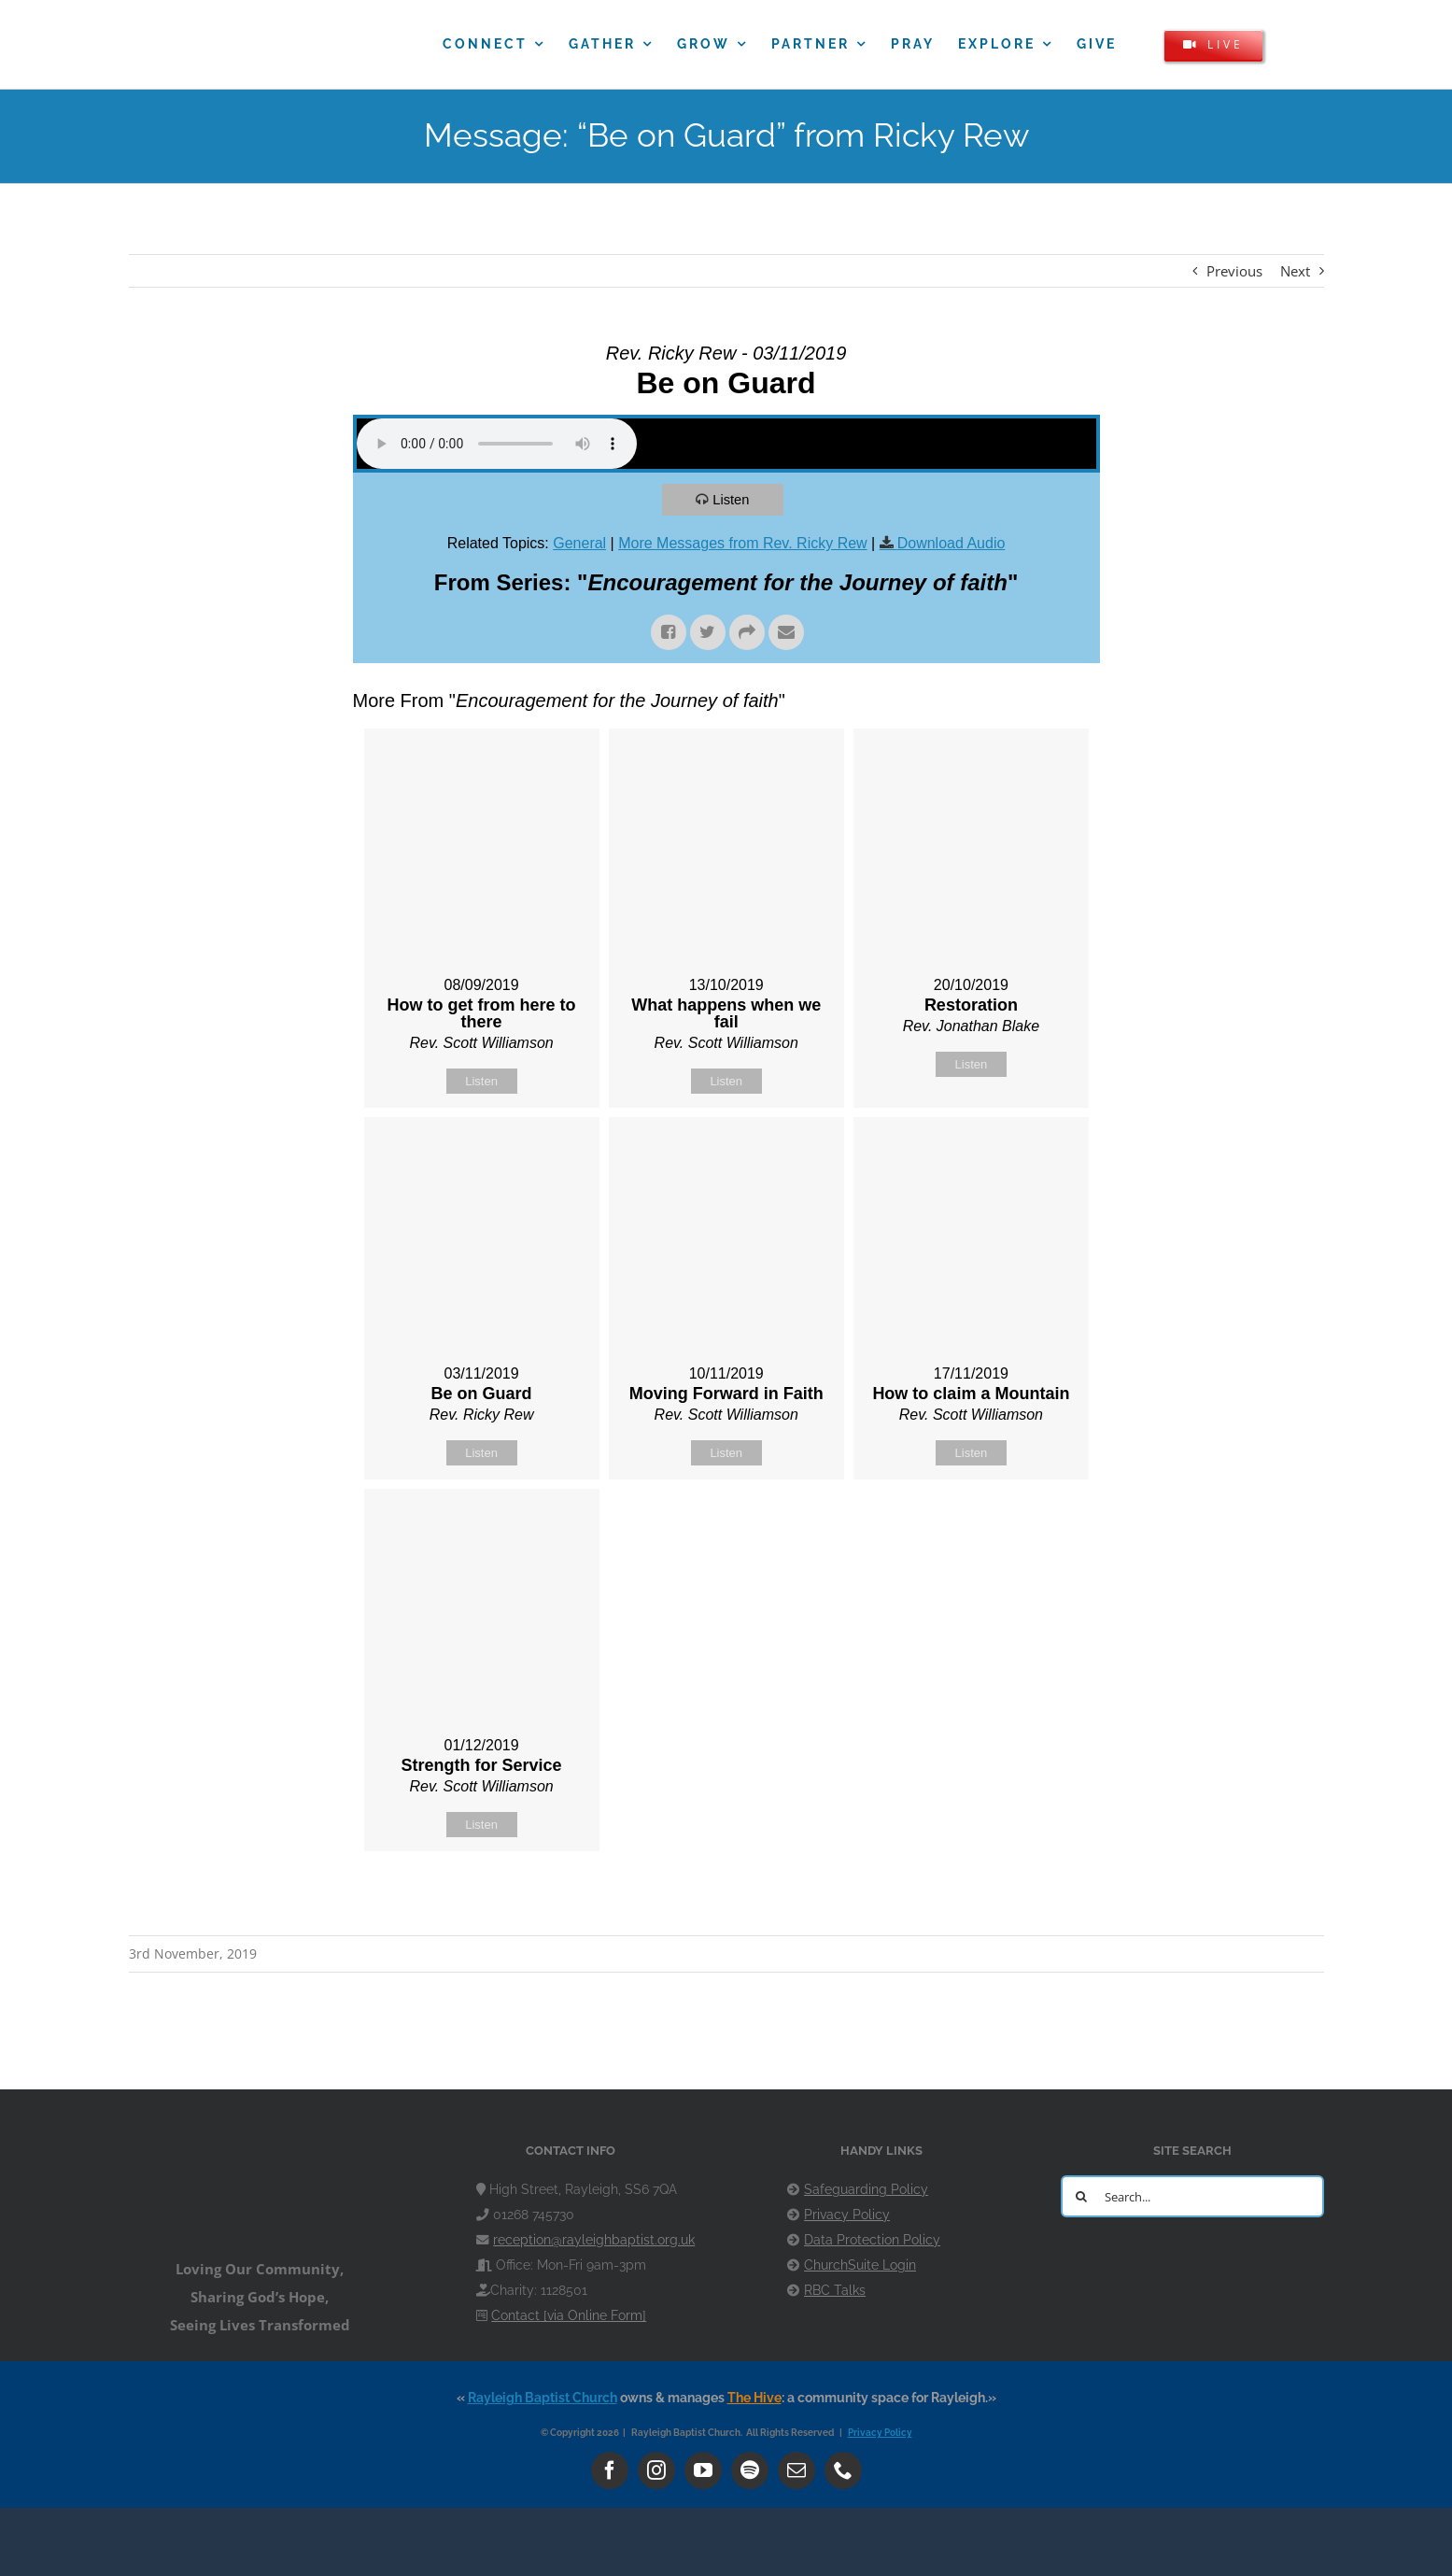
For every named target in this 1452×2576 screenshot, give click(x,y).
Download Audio (951, 543)
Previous (1234, 271)
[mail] (796, 2470)
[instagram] (656, 2470)
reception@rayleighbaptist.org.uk (594, 2239)
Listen (732, 499)
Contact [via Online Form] (568, 2315)
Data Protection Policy (872, 2239)
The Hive (754, 2397)
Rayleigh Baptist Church (542, 2397)
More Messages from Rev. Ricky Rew (742, 543)
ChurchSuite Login (860, 2265)
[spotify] (749, 2470)
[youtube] (703, 2470)
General (579, 543)
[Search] (1082, 2196)
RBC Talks (835, 2290)
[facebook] (609, 2470)
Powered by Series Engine (1031, 1898)
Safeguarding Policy (866, 2189)
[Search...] (1192, 2196)
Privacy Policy (847, 2214)
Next (1295, 271)
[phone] (843, 2470)
